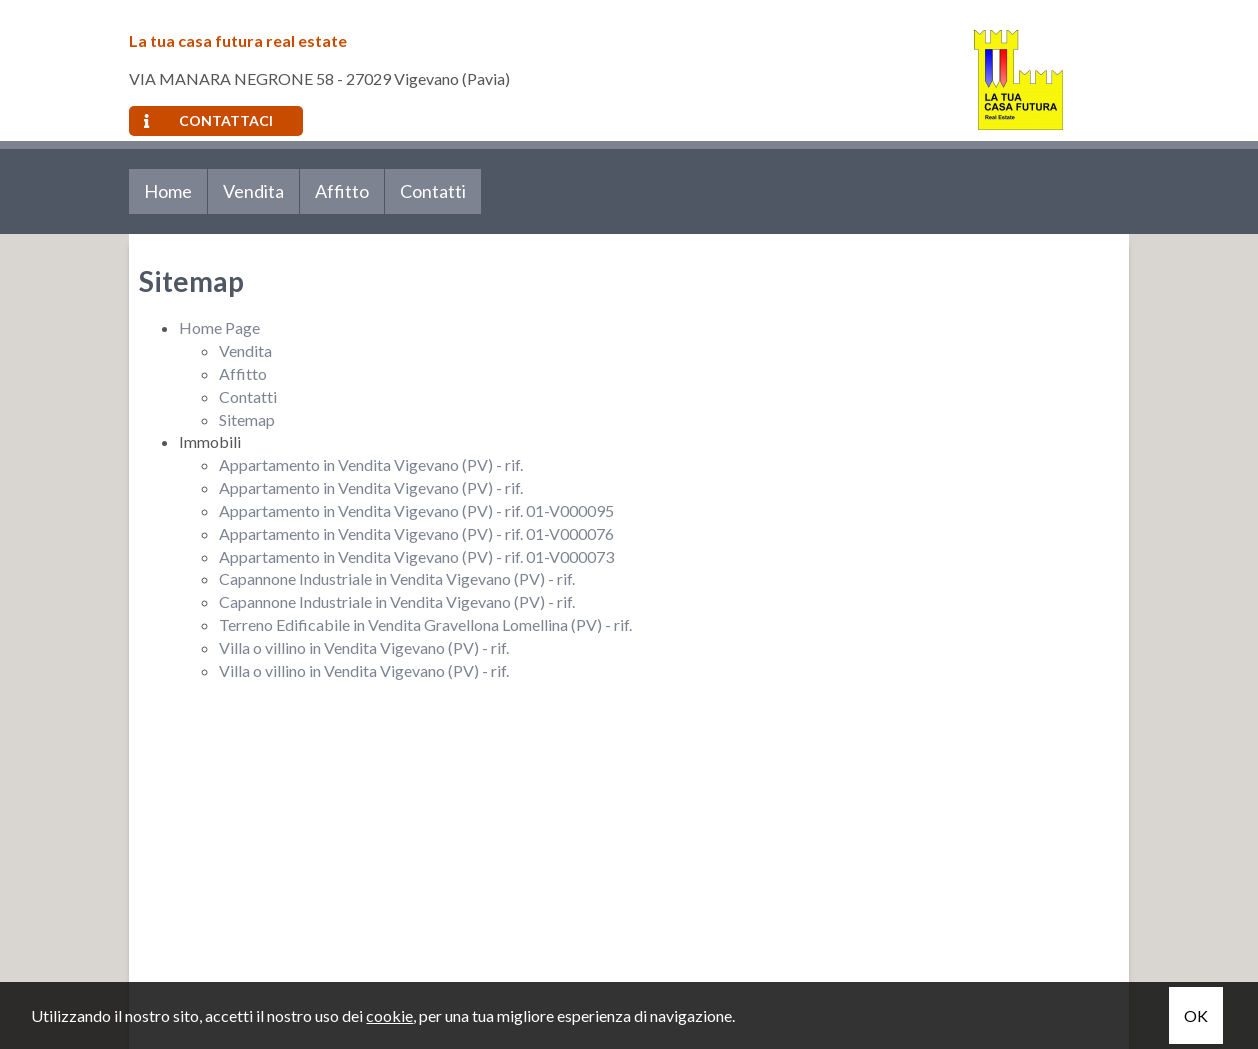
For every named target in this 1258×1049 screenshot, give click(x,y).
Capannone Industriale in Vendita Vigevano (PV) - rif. (397, 578)
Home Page (219, 327)
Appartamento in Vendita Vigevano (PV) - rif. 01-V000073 (416, 556)
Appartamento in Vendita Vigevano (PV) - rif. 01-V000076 (416, 533)
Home (168, 191)
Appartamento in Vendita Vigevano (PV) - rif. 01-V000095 (416, 510)
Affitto (342, 191)
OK (1196, 1015)
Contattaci (208, 120)
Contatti (433, 191)
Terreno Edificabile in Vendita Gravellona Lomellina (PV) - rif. (425, 624)
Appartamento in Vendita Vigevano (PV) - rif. (371, 464)
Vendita (253, 191)
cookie (389, 1015)
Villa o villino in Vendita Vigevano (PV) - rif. (364, 647)
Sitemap (247, 419)
